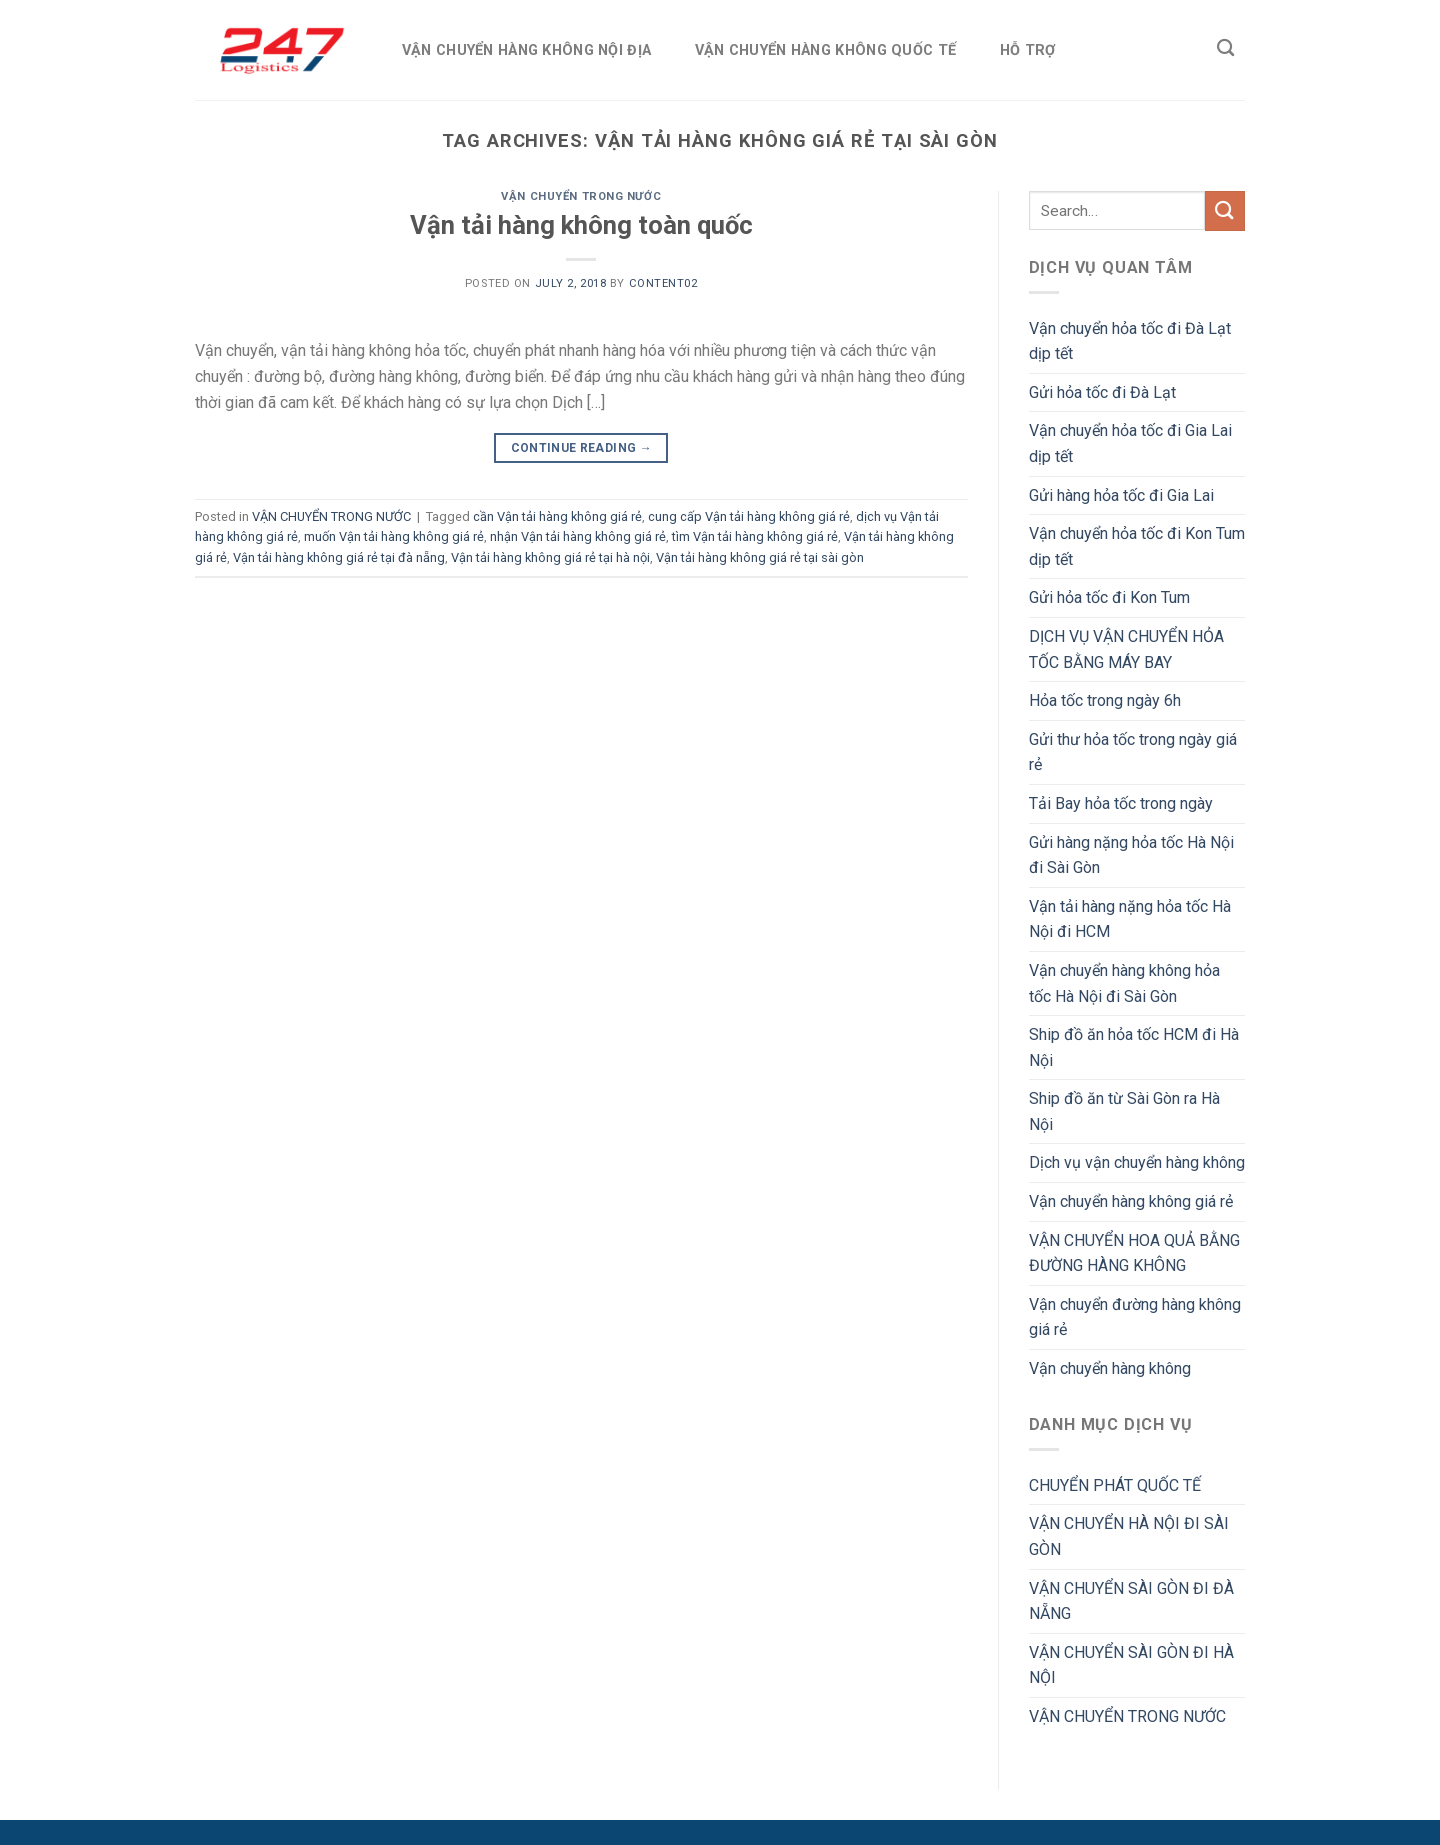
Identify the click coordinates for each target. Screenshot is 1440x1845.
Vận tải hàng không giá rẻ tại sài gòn (760, 557)
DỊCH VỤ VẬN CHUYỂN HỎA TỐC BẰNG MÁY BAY (1126, 649)
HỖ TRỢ (1028, 50)
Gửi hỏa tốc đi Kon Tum (1109, 597)
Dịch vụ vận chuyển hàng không (1137, 1162)
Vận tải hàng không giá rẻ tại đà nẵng (339, 557)
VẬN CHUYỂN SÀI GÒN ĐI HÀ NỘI (1131, 1665)
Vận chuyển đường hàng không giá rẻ (1135, 1317)
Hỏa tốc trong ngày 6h (1105, 700)
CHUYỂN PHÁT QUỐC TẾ (1115, 1485)
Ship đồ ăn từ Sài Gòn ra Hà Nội (1124, 1111)
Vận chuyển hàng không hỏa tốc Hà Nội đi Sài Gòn (1124, 983)
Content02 (663, 283)
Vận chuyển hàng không (1110, 1368)
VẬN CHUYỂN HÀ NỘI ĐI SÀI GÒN (1129, 1536)
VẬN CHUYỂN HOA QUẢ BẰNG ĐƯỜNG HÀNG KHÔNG (1134, 1253)
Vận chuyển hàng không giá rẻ (1131, 1201)
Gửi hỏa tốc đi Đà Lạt (1102, 392)
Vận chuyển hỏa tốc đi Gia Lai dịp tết (1130, 443)
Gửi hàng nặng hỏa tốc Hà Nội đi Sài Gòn (1131, 855)
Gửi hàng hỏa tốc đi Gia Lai (1121, 495)
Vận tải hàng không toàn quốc (581, 225)
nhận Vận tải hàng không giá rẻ (578, 536)
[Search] (1225, 48)
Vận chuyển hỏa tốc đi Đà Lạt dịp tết (1130, 341)
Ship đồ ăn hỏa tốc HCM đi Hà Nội (1134, 1047)
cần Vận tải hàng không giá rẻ (557, 516)
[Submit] (1225, 210)
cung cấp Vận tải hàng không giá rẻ (749, 516)
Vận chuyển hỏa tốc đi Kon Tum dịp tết (1137, 546)
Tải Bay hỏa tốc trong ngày (1121, 803)
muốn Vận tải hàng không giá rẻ (394, 536)
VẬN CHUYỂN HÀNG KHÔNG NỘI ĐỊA (526, 50)
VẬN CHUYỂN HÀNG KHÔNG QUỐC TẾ (825, 50)
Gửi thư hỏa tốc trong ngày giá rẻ (1133, 752)
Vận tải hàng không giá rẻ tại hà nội (550, 557)
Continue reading (582, 448)
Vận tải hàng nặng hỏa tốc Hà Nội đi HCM (1130, 919)
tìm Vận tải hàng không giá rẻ (755, 536)
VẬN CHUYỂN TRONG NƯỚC (581, 196)
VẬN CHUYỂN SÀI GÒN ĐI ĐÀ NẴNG (1131, 1601)
